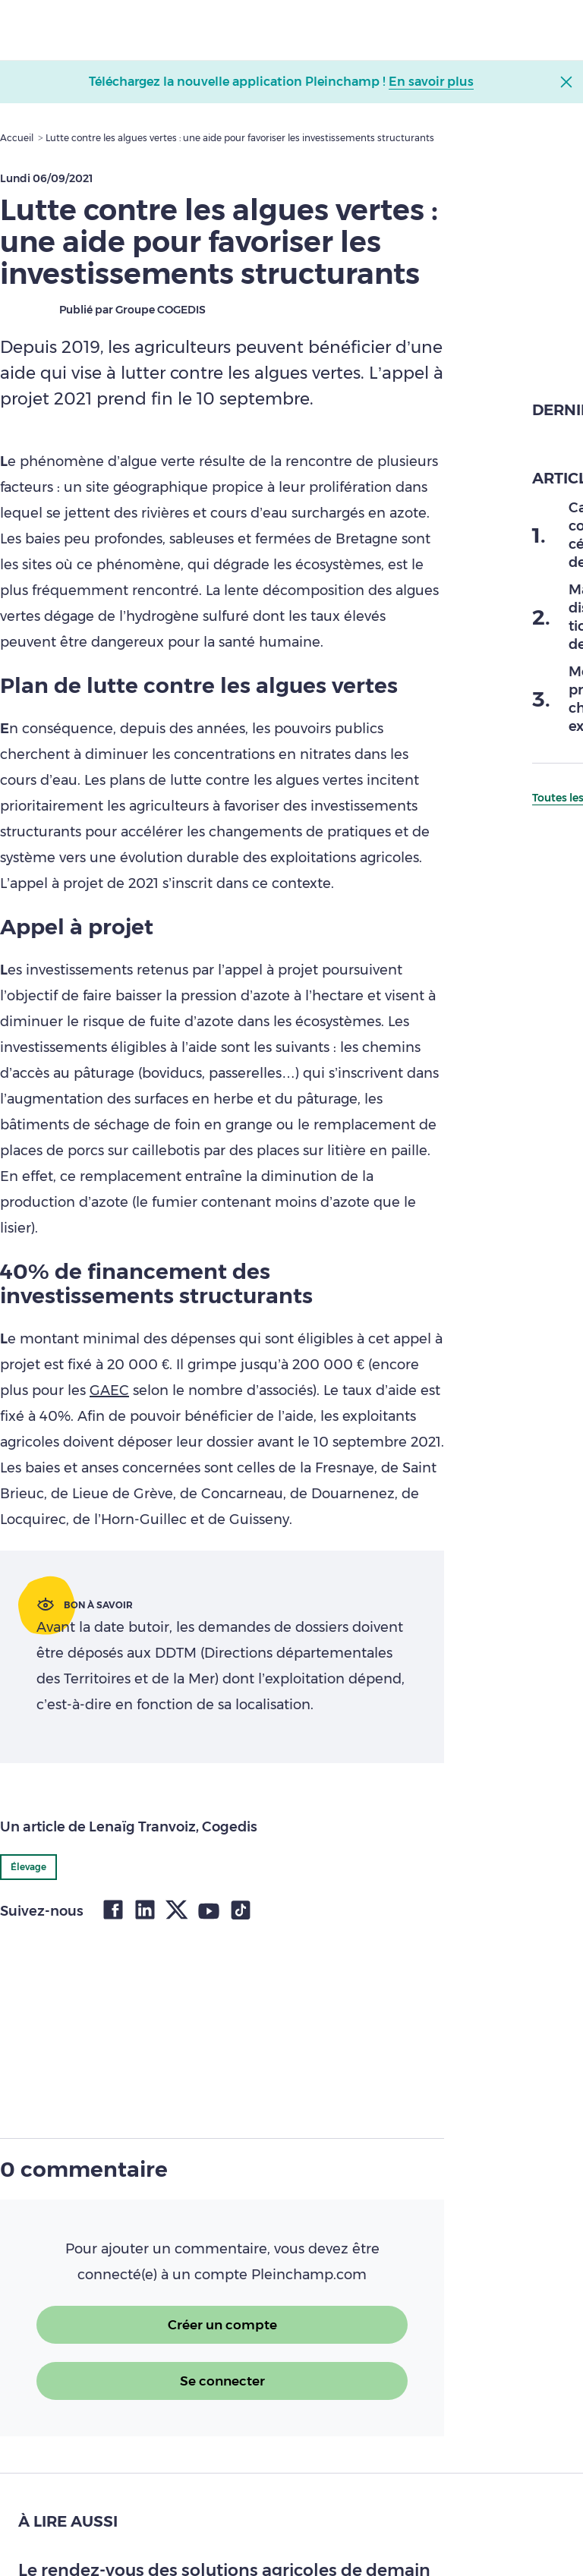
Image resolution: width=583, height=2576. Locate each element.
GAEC (109, 1390)
